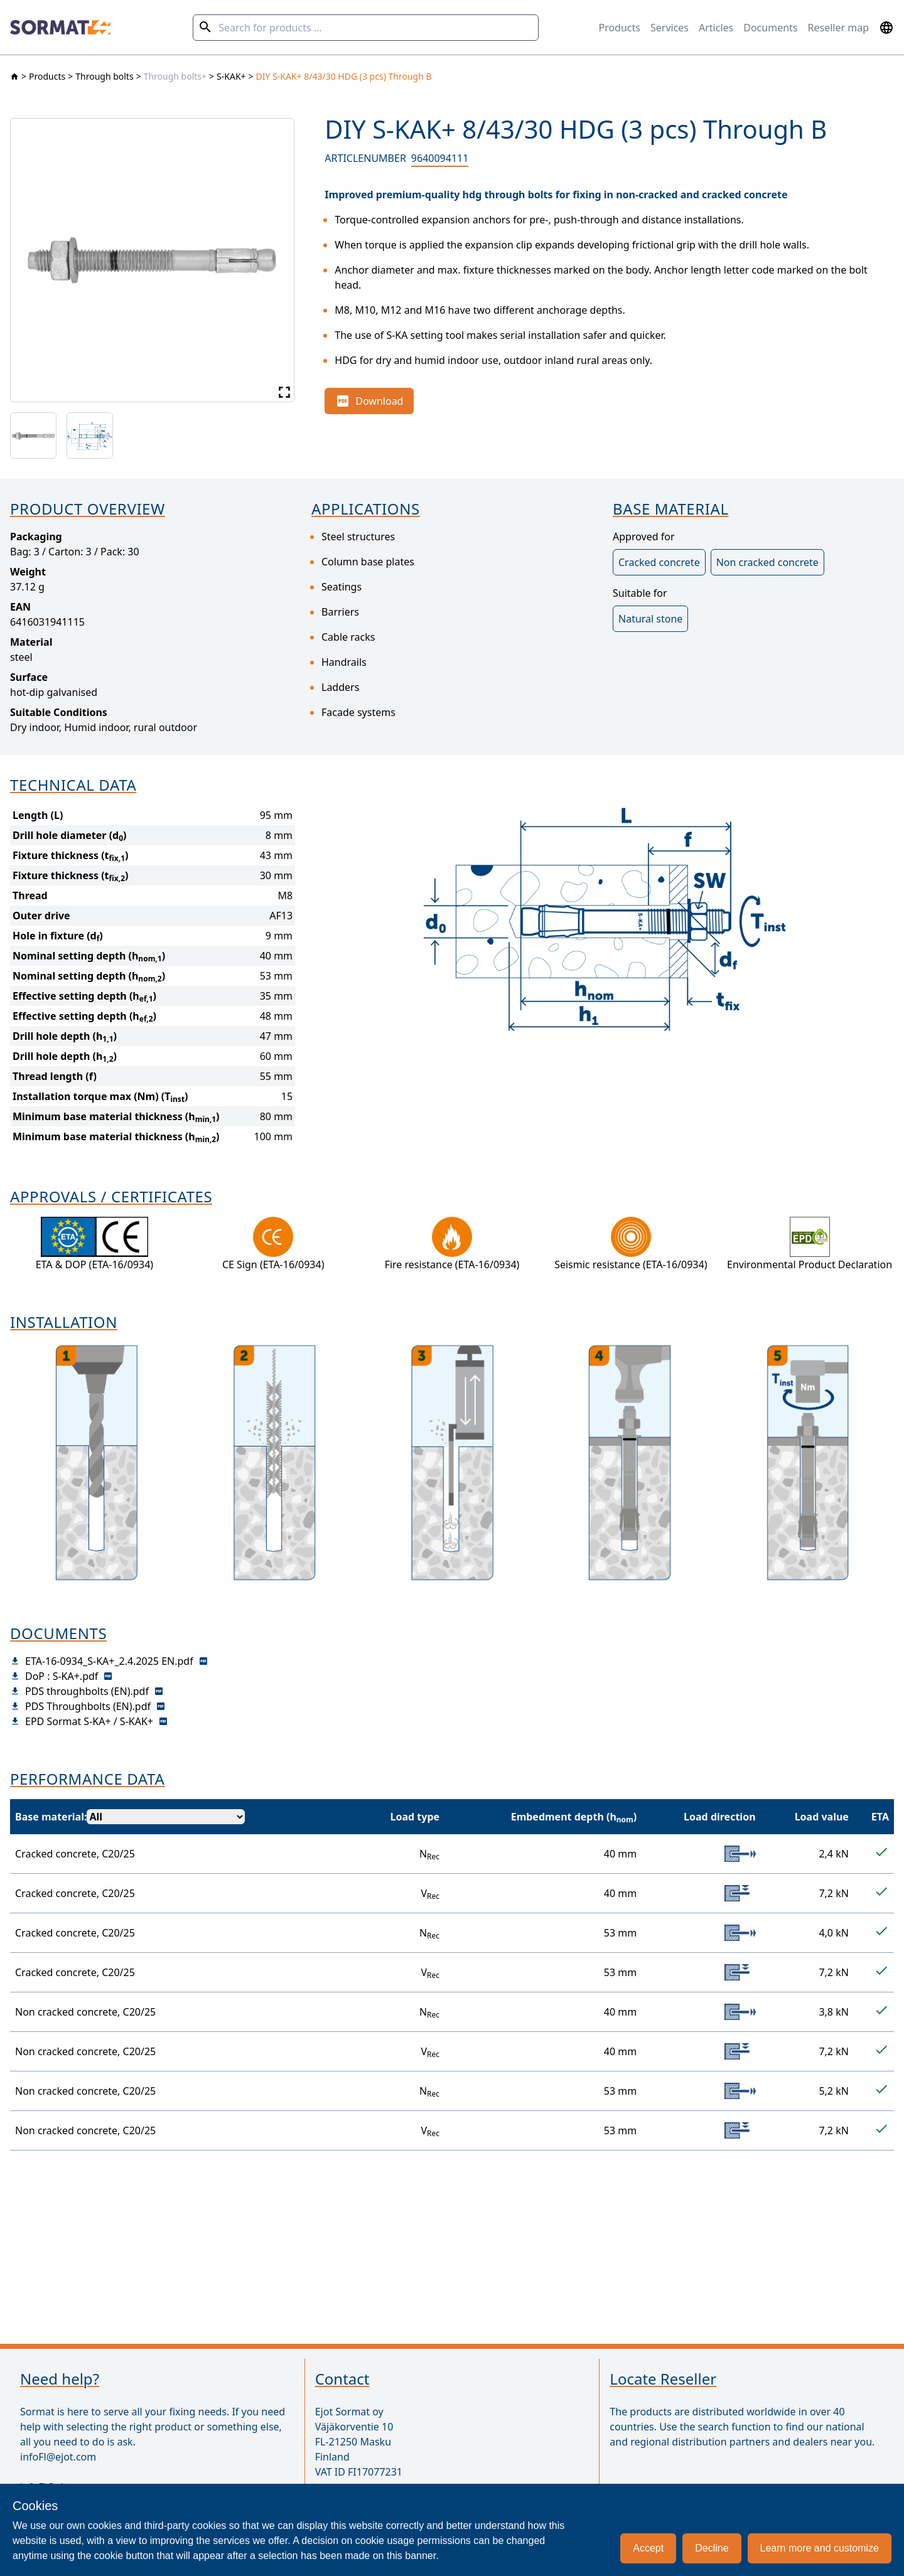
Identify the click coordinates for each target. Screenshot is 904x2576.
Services (669, 28)
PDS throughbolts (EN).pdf (87, 1691)
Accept (648, 2548)
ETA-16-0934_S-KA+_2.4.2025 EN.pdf (109, 1661)
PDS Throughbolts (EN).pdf (88, 1706)
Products (619, 28)
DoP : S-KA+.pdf (61, 1676)
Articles (716, 28)
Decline (711, 2548)
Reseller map (838, 28)
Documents (770, 28)
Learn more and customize (819, 2548)
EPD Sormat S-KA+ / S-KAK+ (89, 1721)
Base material (49, 1817)
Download (369, 401)
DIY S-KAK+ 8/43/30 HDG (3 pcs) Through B (344, 76)
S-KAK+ (231, 76)
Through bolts (104, 76)
